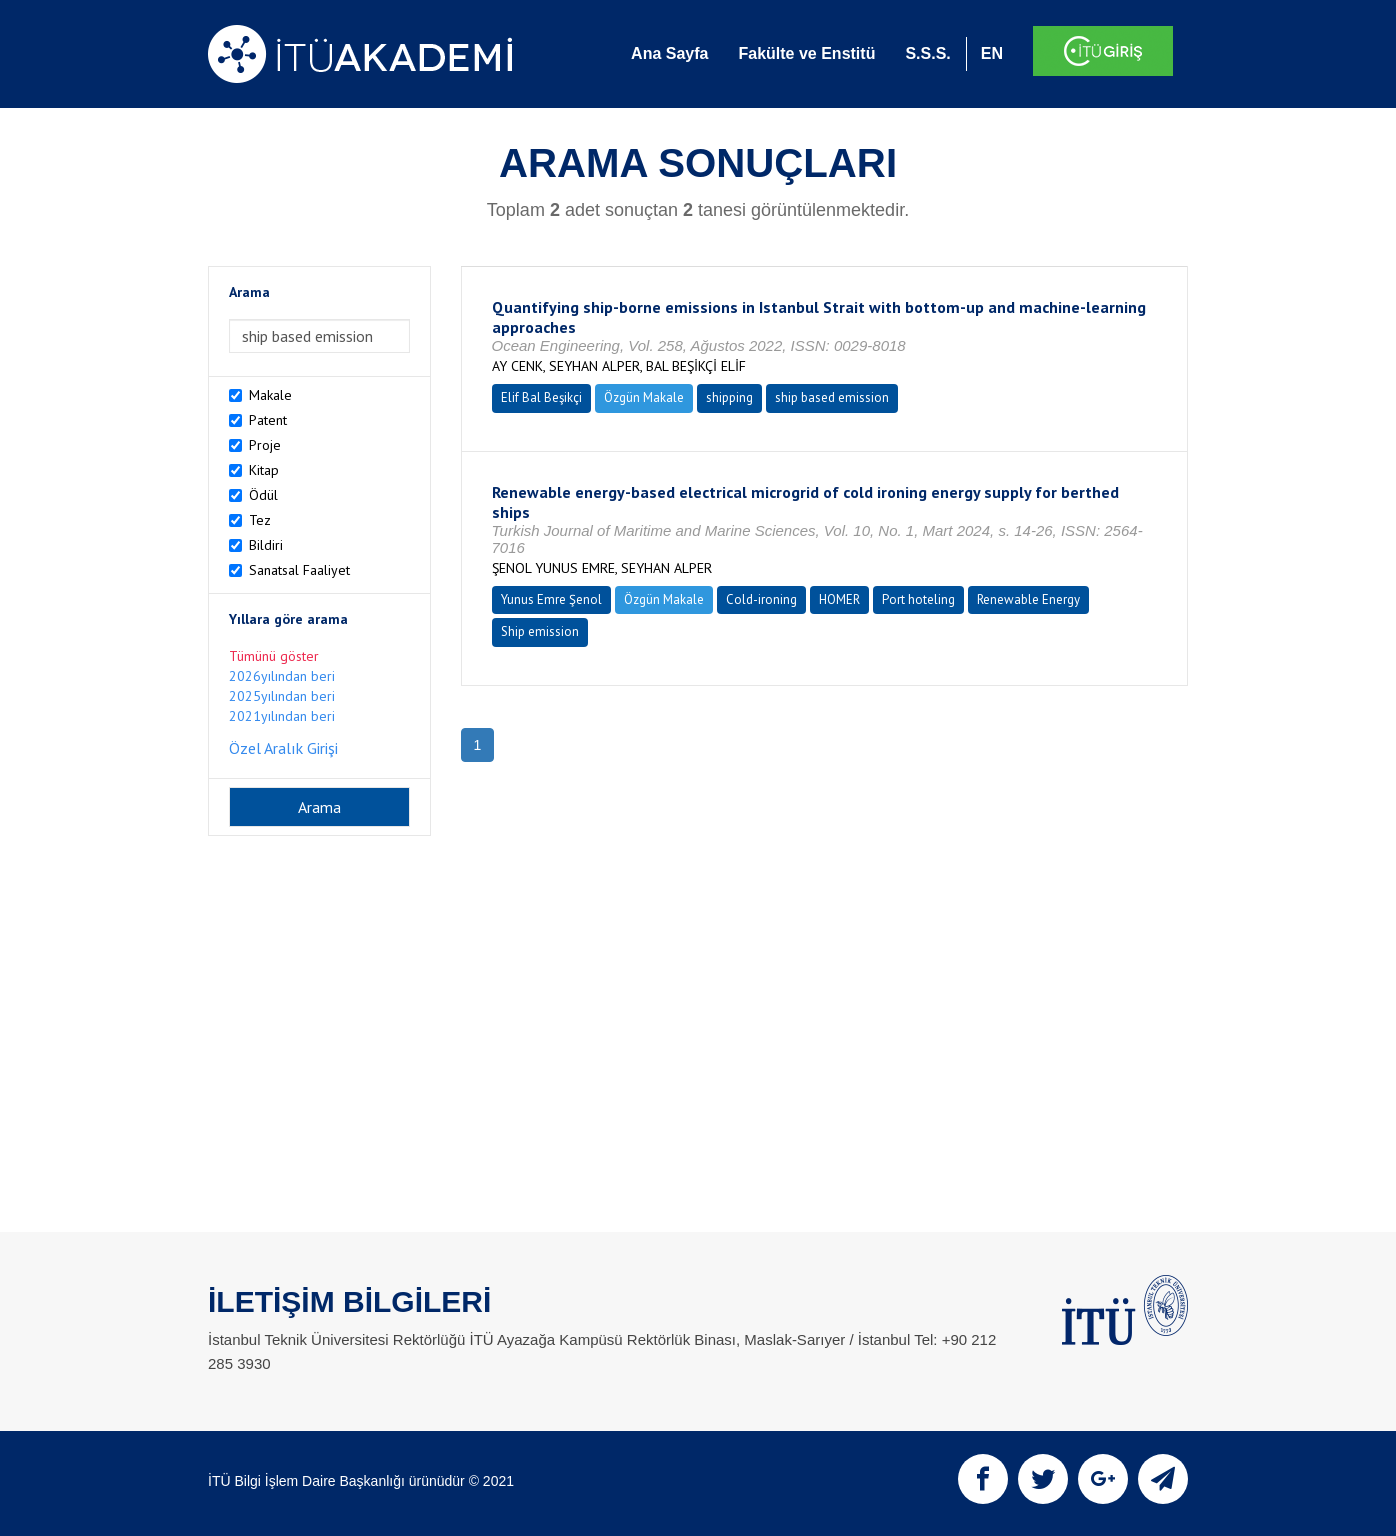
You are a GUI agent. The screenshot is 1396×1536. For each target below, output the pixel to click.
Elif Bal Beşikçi (541, 397)
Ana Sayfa (669, 53)
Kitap (264, 470)
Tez (260, 520)
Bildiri (266, 545)
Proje (265, 445)
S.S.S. (927, 53)
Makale (270, 395)
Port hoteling (918, 599)
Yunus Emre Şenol (551, 599)
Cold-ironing (761, 599)
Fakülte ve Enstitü (806, 53)
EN (992, 53)
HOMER (839, 599)
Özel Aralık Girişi (283, 748)
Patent (268, 420)
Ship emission (540, 631)
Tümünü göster (274, 656)
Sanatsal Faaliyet (299, 570)
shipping (729, 397)
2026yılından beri (282, 676)
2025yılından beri (282, 696)
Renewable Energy (1028, 599)
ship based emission (832, 397)
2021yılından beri (282, 716)
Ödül (263, 495)
